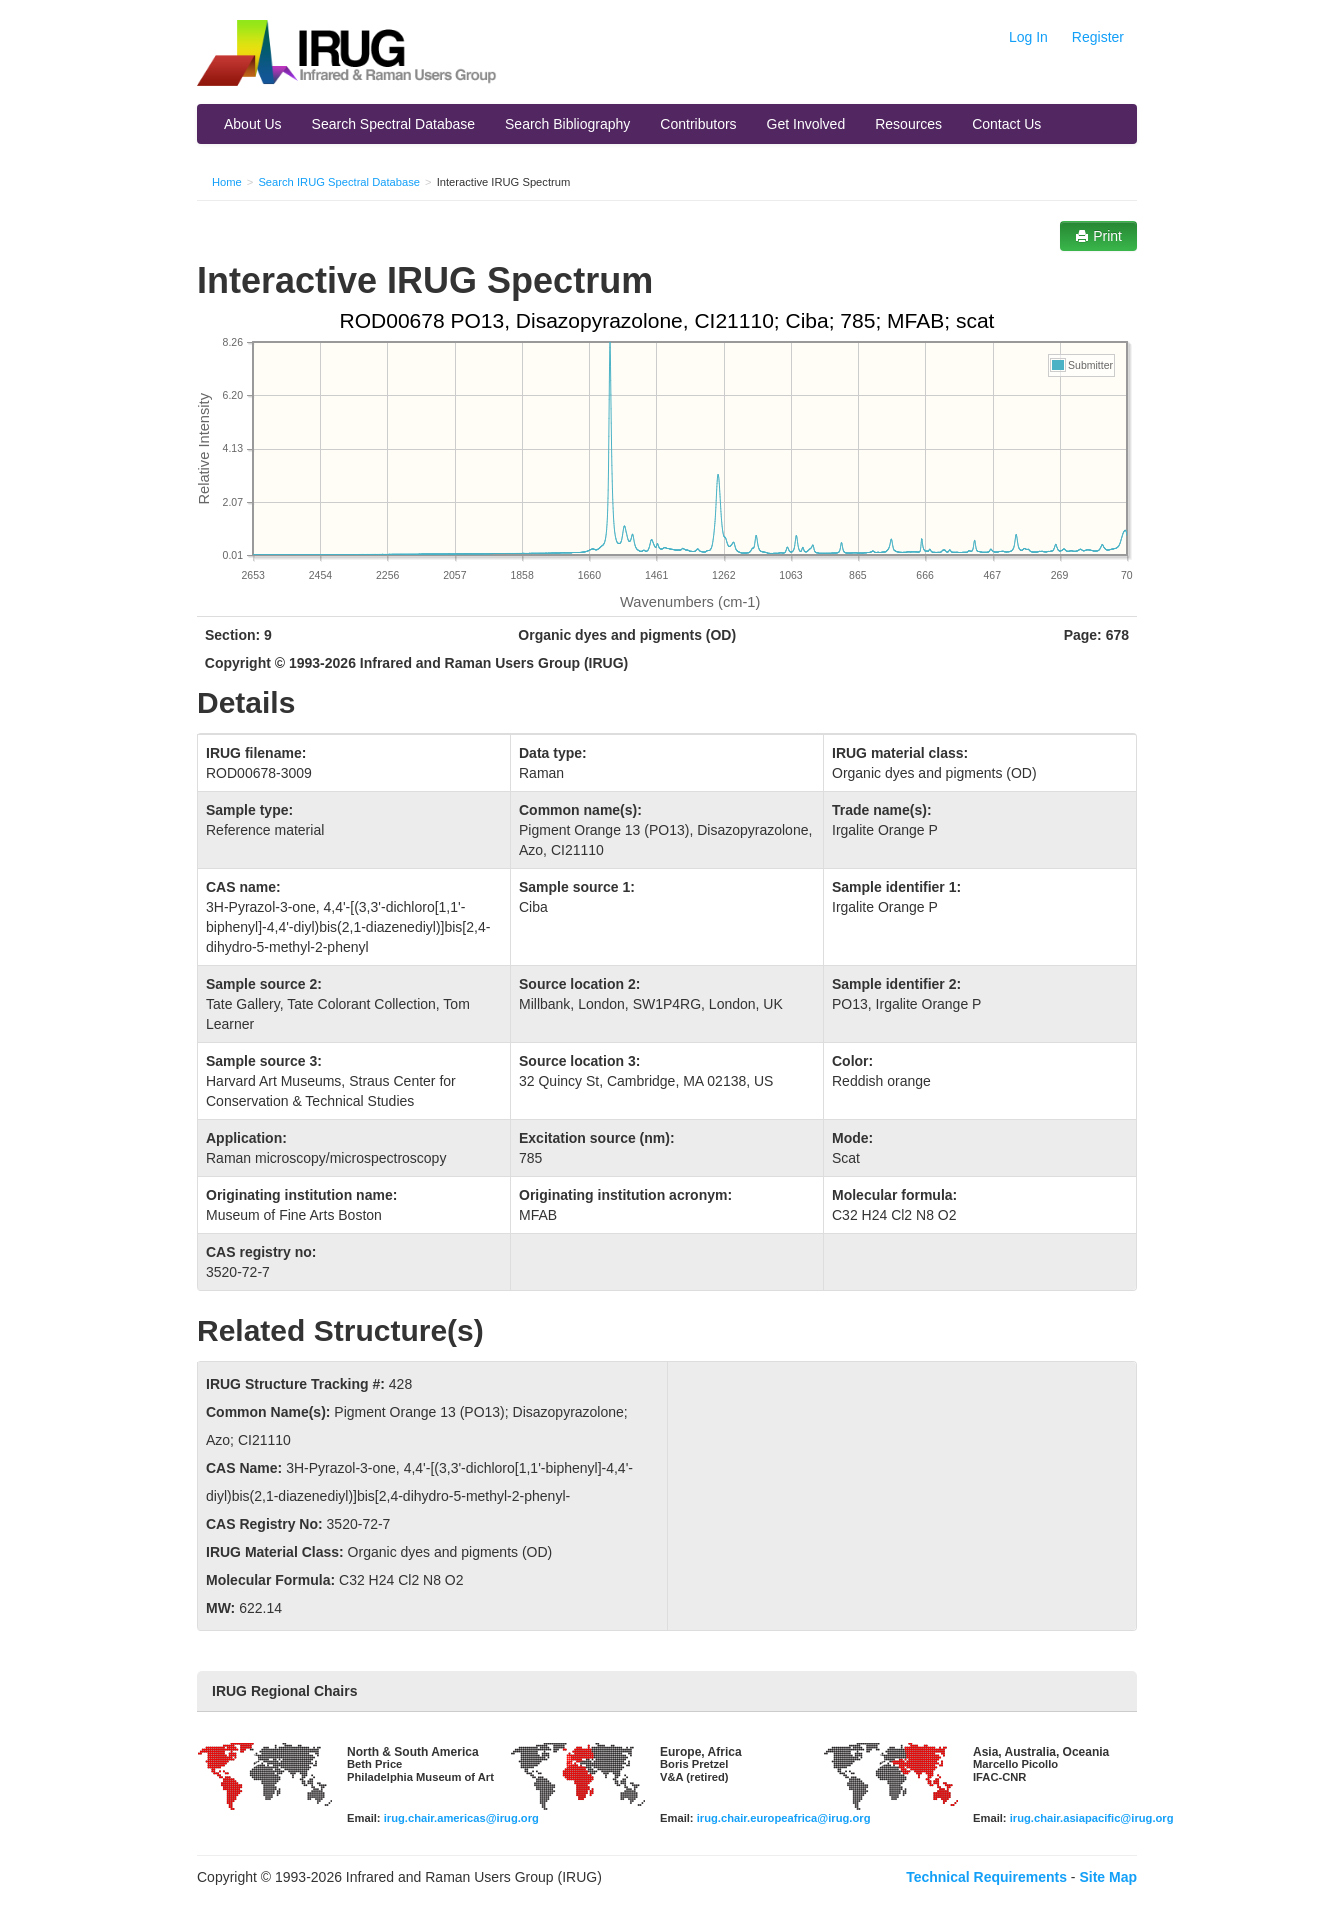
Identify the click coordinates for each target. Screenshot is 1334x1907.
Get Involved (806, 124)
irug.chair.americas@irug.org (461, 1818)
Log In (1028, 37)
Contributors (698, 124)
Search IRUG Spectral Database (339, 182)
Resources (908, 124)
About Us (253, 124)
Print (1098, 236)
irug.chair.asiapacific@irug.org (1092, 1818)
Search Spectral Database (393, 124)
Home (227, 182)
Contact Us (1006, 124)
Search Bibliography (567, 124)
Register (1098, 37)
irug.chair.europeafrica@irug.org (784, 1818)
